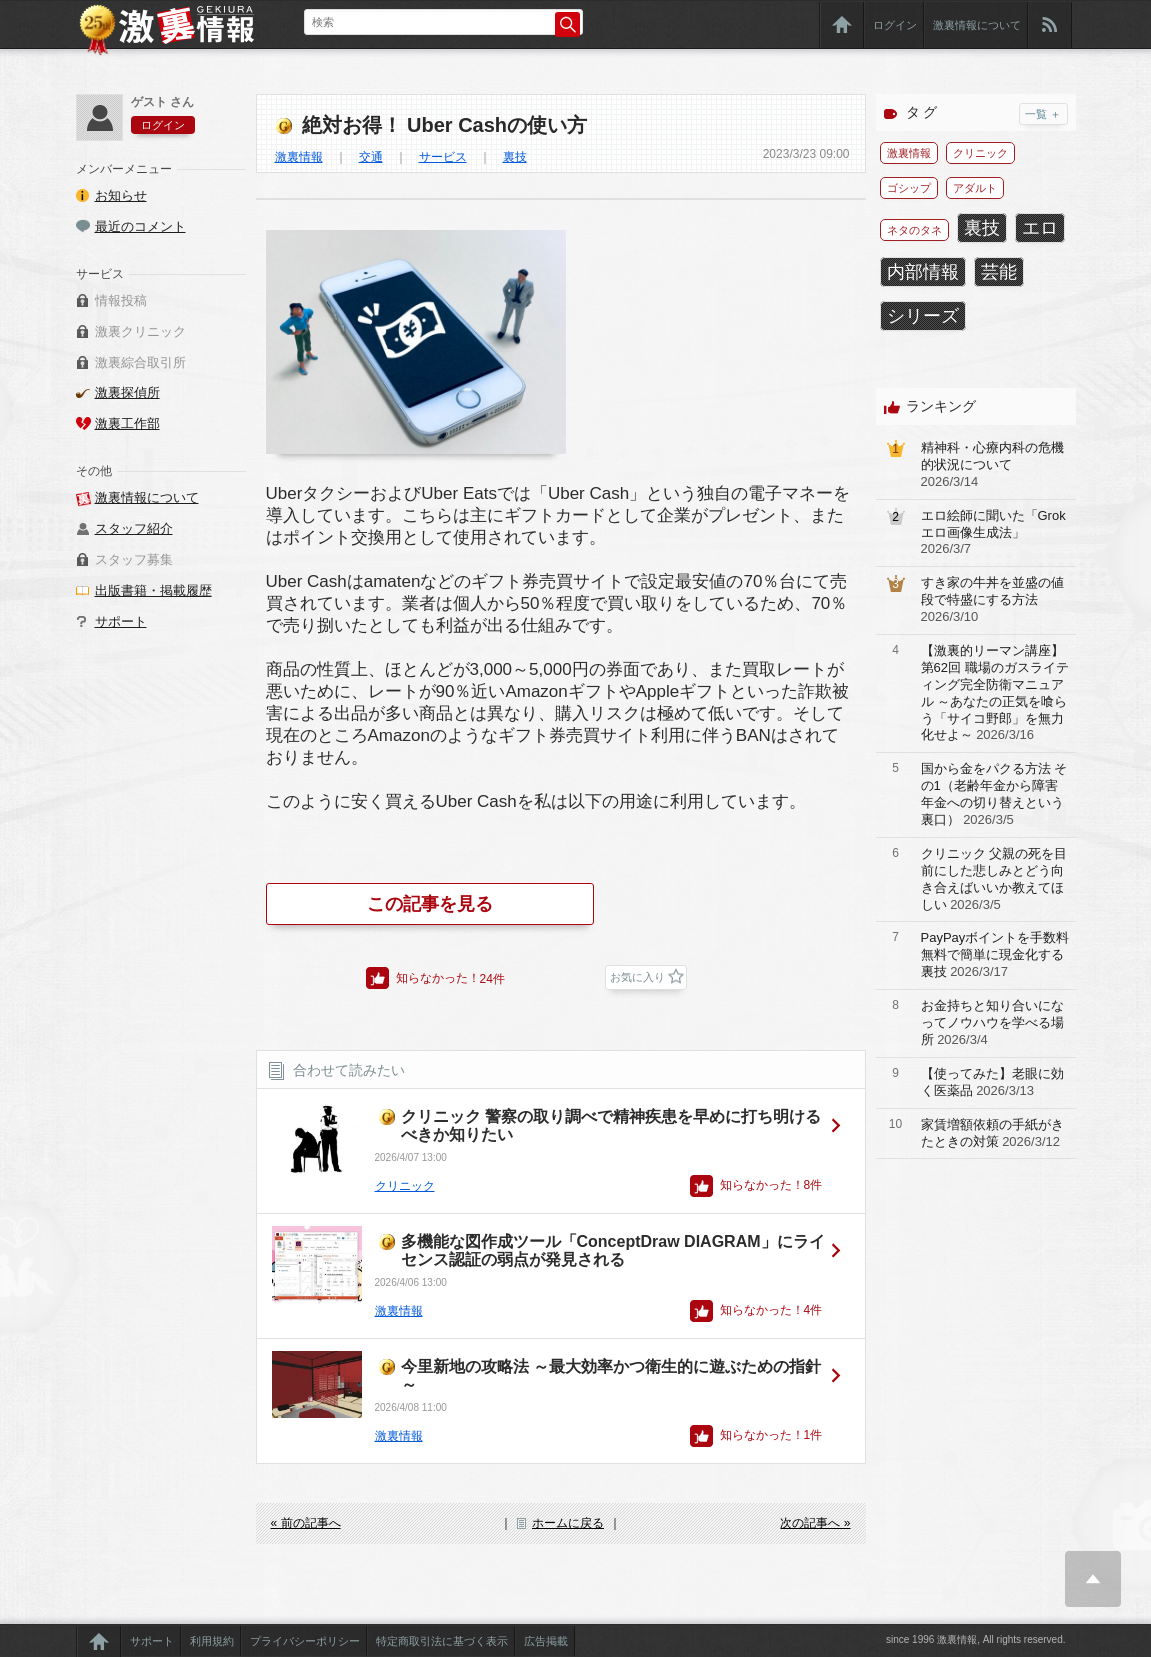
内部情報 (923, 272)
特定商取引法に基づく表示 (442, 1641)
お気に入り (637, 977)
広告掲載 (546, 1641)
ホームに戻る (568, 1523)
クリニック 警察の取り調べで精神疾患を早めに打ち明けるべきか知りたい (611, 1125)
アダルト (975, 188)
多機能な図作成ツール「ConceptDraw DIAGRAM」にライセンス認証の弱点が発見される (613, 1250)
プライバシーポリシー (305, 1641)
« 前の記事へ (306, 1523)
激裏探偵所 (127, 392)
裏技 (515, 157)
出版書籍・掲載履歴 (153, 590)
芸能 (999, 272)
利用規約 (212, 1641)
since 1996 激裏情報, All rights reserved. (976, 1639)
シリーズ (923, 316)
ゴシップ (909, 188)
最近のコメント (140, 226)
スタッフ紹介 (134, 528)
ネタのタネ (914, 230)
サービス (443, 157)
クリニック (405, 1186)
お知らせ (121, 195)
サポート (121, 621)
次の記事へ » (815, 1523)
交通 (371, 157)
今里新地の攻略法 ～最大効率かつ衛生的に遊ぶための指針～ (611, 1375)
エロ (1040, 228)
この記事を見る (430, 904)
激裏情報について (977, 25)
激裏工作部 (127, 423)
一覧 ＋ (1043, 114)
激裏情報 (299, 157)
